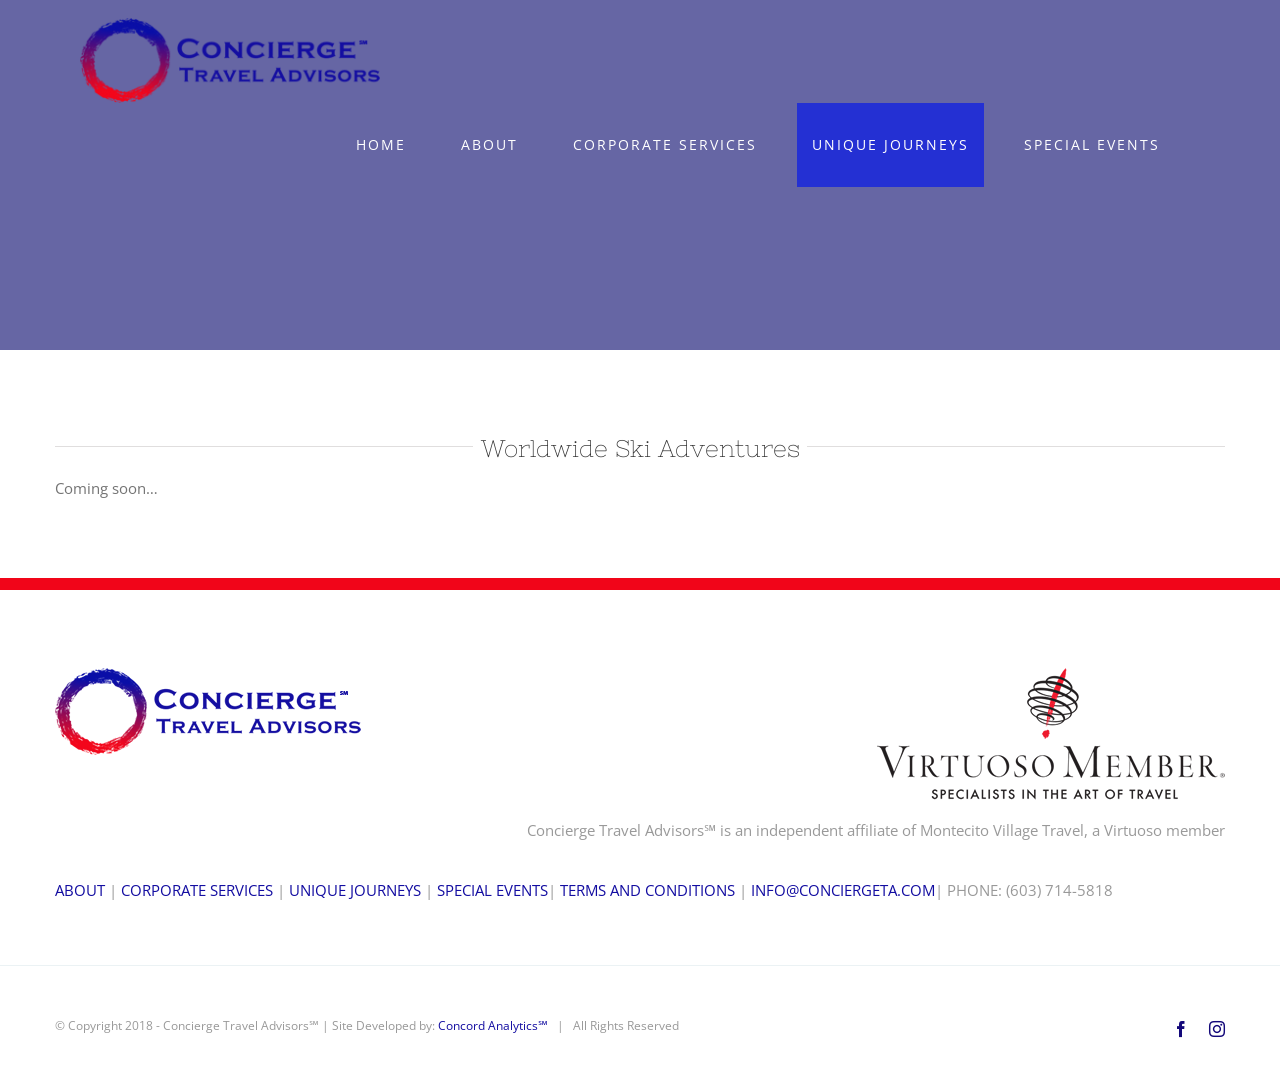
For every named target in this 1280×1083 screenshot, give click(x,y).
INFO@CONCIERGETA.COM (843, 890)
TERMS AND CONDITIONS (647, 890)
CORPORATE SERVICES (197, 890)
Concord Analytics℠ (493, 1025)
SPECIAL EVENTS (492, 890)
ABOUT (80, 890)
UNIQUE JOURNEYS (355, 890)
